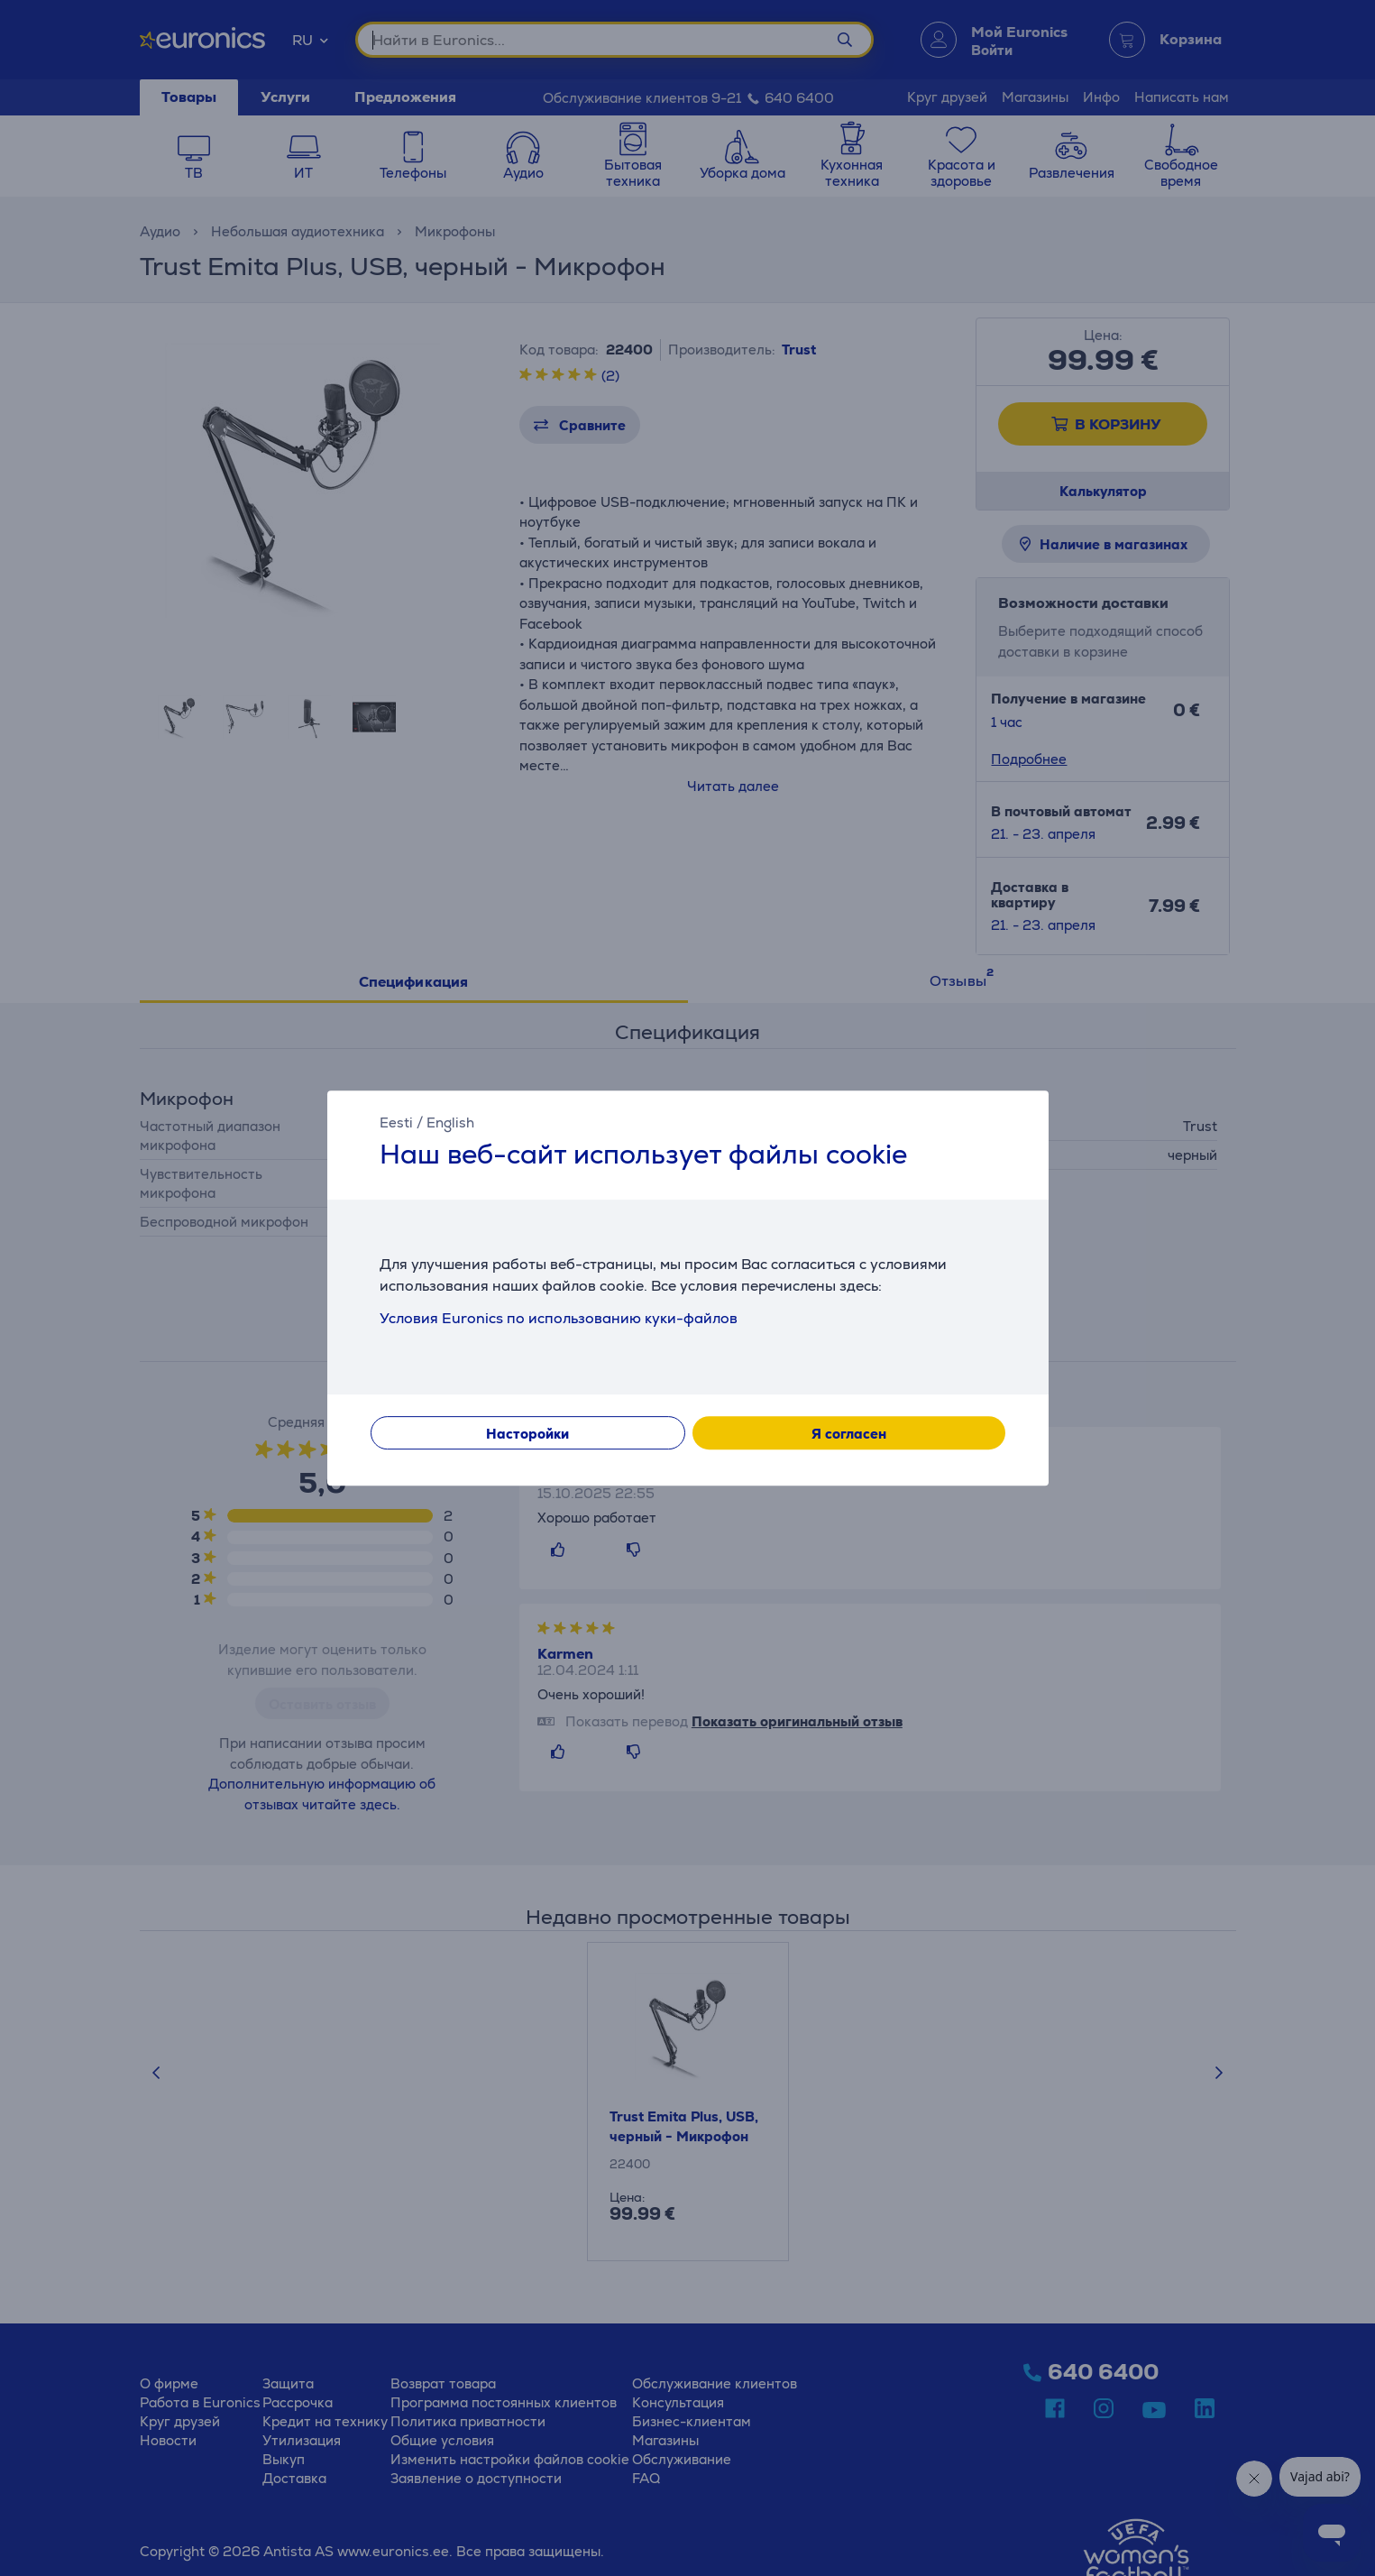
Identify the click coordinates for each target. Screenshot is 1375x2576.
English (450, 1122)
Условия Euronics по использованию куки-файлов (559, 1318)
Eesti (396, 1122)
